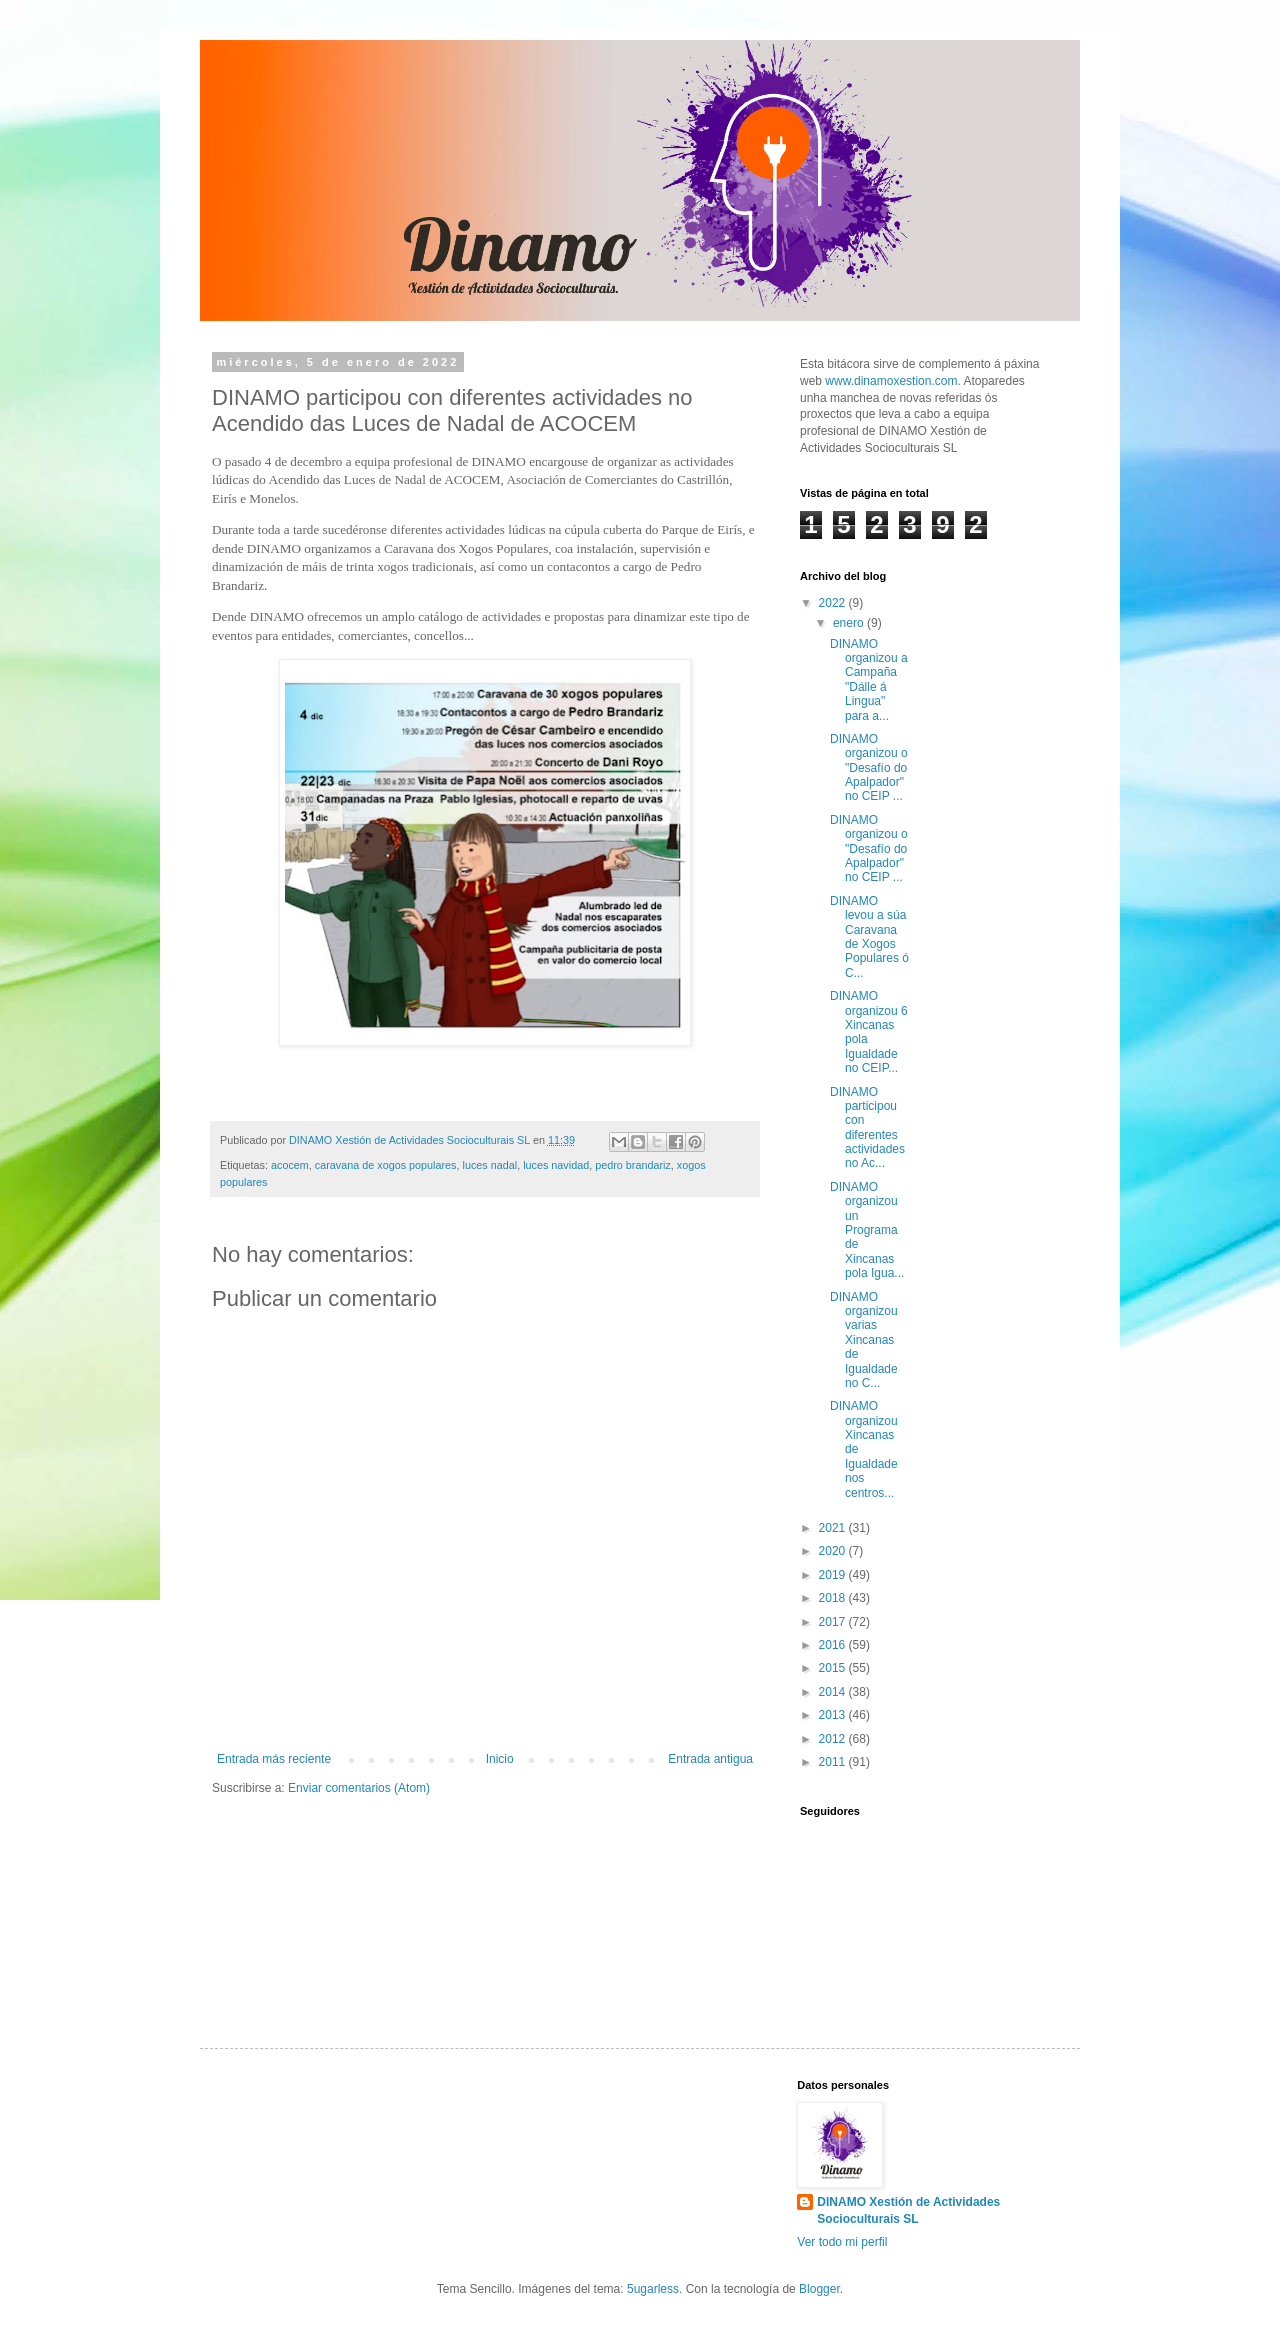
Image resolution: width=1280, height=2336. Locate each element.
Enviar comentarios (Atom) (359, 1788)
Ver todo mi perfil (842, 2242)
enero (850, 623)
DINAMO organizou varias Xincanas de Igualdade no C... (864, 1340)
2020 (834, 1551)
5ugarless (653, 2289)
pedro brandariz (633, 1165)
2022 (834, 603)
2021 (834, 1528)
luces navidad (556, 1165)
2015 (834, 1668)
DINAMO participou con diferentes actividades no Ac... (867, 1128)
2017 (834, 1622)
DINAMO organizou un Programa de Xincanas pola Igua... (867, 1230)
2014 (834, 1692)
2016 (834, 1645)
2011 (834, 1762)
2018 (834, 1598)
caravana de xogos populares (386, 1165)
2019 (834, 1575)
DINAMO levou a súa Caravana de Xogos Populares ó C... (869, 937)
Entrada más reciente (274, 1759)
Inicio (500, 1759)
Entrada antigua (710, 1759)
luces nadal (490, 1165)
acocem (290, 1165)
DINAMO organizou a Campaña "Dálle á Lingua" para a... (869, 680)
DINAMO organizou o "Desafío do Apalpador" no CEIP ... (869, 768)
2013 (834, 1715)
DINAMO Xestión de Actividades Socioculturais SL (908, 2210)
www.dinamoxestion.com (891, 381)
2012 (834, 1739)
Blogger (819, 2289)
